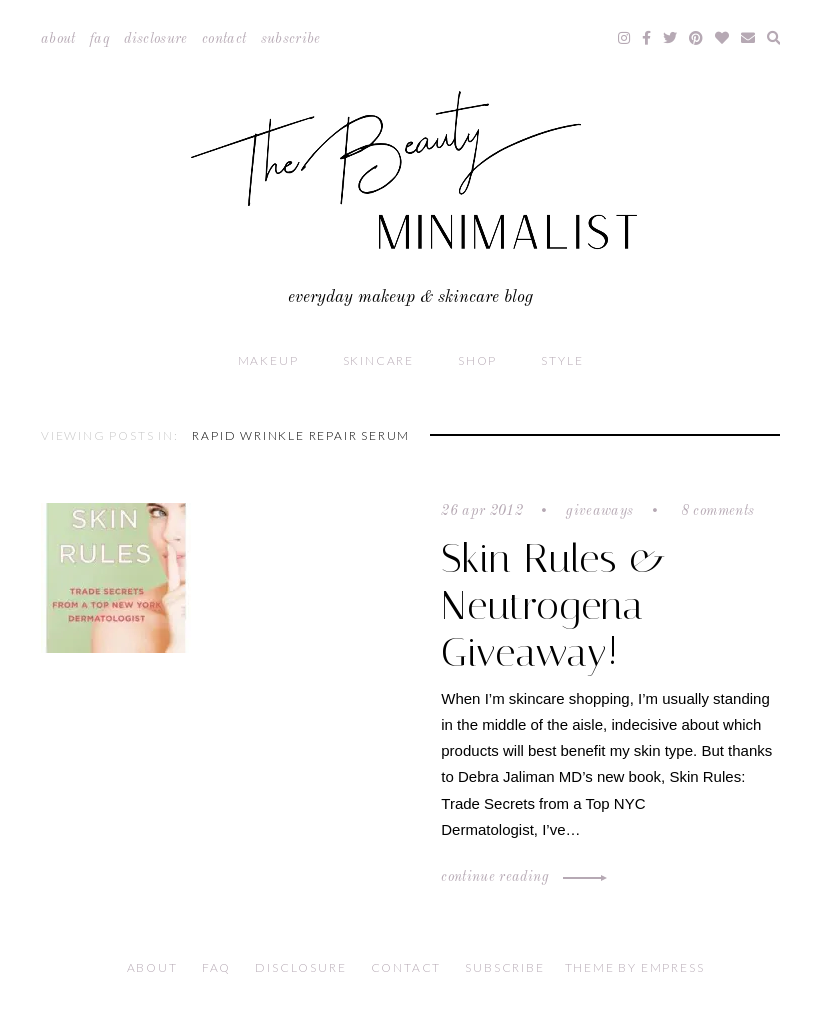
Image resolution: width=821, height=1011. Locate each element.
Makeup (268, 360)
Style (562, 360)
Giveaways (599, 511)
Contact (224, 39)
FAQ (100, 39)
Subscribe (291, 39)
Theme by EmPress (635, 967)
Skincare (378, 360)
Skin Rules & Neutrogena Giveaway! (554, 605)
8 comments (715, 511)
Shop (477, 360)
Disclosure (156, 39)
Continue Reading (521, 877)
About (58, 39)
